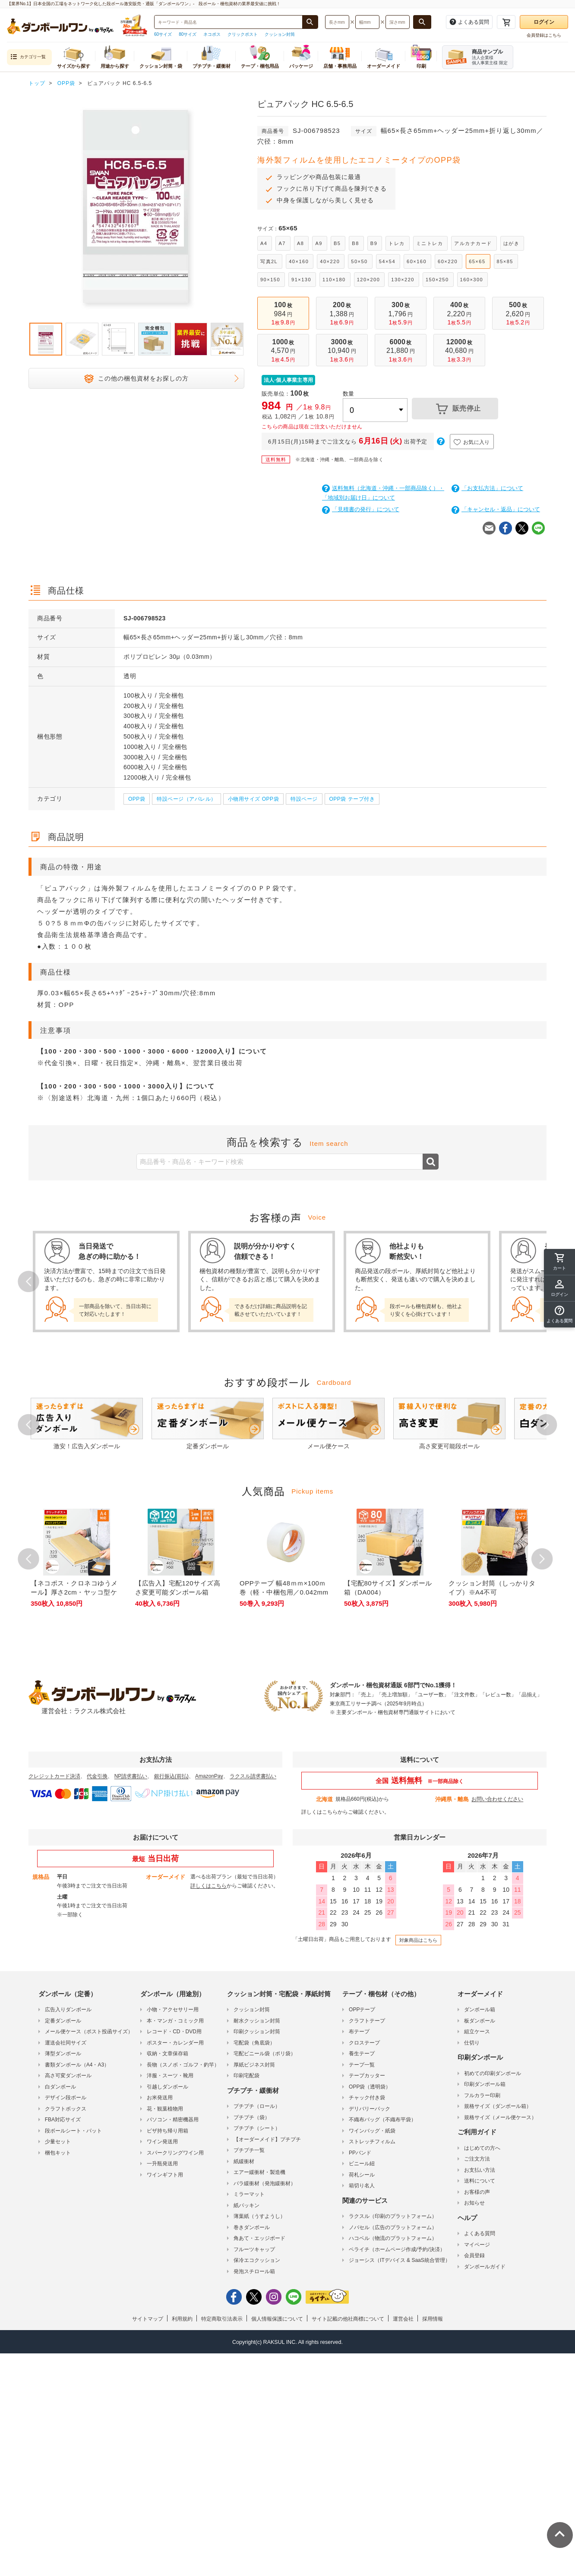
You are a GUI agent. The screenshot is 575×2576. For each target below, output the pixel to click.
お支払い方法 (479, 2170)
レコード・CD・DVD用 (174, 2032)
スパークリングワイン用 (175, 2153)
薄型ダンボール (63, 2054)
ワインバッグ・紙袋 (372, 2131)
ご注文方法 (477, 2159)
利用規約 (182, 2319)
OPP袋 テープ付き (352, 799)
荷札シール (362, 2175)
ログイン (544, 22)
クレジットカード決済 (54, 1776)
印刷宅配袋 (246, 2076)
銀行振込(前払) (171, 1776)
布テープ (359, 2032)
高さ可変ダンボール (68, 2076)
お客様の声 (477, 2192)
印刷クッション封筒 (257, 2032)
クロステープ (364, 2043)
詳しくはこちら (319, 1812)
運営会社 (403, 2319)
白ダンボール (60, 2087)
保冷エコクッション (257, 2260)
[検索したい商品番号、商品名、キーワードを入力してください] (228, 22)
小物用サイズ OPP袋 (253, 799)
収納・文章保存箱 (167, 2054)
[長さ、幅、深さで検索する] (422, 22)
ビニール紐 (362, 2164)
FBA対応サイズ (63, 2120)
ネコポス (212, 34)
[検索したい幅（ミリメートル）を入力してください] (367, 22)
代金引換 (97, 1776)
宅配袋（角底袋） (254, 2043)
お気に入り (472, 442)
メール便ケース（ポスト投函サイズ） (89, 2032)
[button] (559, 1314)
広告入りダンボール (68, 2010)
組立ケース (477, 2032)
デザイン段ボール (65, 2098)
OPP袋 (136, 799)
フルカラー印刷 (482, 2095)
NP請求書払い (131, 1776)
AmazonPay (209, 1776)
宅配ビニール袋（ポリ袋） (265, 2054)
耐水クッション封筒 (257, 2021)
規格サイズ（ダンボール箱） (497, 2106)
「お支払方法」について (487, 488)
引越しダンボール (167, 2087)
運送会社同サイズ (65, 2043)
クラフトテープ (367, 2021)
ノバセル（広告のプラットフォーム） (393, 2227)
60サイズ (163, 34)
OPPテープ (362, 2010)
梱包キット (58, 2153)
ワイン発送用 (162, 2142)
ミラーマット (249, 2194)
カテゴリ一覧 (28, 57)
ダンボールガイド (484, 2267)
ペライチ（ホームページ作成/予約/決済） (397, 2249)
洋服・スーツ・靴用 (170, 2076)
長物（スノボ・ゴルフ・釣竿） (183, 2065)
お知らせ (474, 2203)
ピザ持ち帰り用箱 (167, 2131)
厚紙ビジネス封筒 (254, 2065)
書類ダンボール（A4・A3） (77, 2065)
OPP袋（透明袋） (370, 2087)
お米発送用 (160, 2098)
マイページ (477, 2245)
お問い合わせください (497, 1799)
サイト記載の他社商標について (348, 2319)
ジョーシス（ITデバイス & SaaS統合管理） (399, 2260)
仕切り (472, 2043)
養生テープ (362, 2054)
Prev (28, 1281)
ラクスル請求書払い (253, 1776)
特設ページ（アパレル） (186, 799)
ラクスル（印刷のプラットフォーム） (393, 2216)
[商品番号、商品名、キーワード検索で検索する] (310, 22)
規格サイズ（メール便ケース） (500, 2117)
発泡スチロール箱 (254, 2271)
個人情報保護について (277, 2319)
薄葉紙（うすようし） (259, 2216)
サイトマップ (147, 2319)
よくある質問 (479, 2233)
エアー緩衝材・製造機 (259, 2172)
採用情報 (432, 2319)
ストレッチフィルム (372, 2142)
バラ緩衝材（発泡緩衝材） (265, 2183)
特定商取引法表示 (222, 2319)
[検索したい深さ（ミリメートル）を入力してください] (397, 22)
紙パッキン (246, 2205)
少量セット (58, 2142)
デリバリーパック (369, 2109)
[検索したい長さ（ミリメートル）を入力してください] (337, 22)
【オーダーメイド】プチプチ (267, 2139)
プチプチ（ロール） (257, 2106)
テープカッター (367, 2076)
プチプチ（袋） (252, 2117)
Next (546, 1424)
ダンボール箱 (479, 2010)
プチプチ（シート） (257, 2128)
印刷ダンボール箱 (484, 2084)
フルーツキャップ (254, 2249)
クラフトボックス (65, 2109)
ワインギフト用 (165, 2175)
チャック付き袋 (367, 2098)
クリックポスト (242, 34)
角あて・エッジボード (259, 2238)
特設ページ (304, 799)
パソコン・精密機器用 (173, 2120)
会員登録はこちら (544, 35)
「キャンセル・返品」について (496, 509)
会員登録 (474, 2255)
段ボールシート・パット (73, 2131)
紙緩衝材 (244, 2161)
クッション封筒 (280, 34)
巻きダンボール (252, 2227)
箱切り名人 (362, 2186)
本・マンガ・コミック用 (175, 2021)
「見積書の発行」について (360, 509)
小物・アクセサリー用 (173, 2010)
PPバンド (360, 2153)
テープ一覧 (362, 2065)
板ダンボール (479, 2021)
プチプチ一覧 (249, 2150)
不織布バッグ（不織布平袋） (382, 2120)
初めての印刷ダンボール (492, 2073)
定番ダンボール (63, 2021)
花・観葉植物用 (165, 2109)
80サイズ (187, 34)
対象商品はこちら (418, 1940)
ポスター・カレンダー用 (175, 2043)
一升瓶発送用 (162, 2164)
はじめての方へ (482, 2148)
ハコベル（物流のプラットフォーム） (393, 2238)
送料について (479, 2181)
